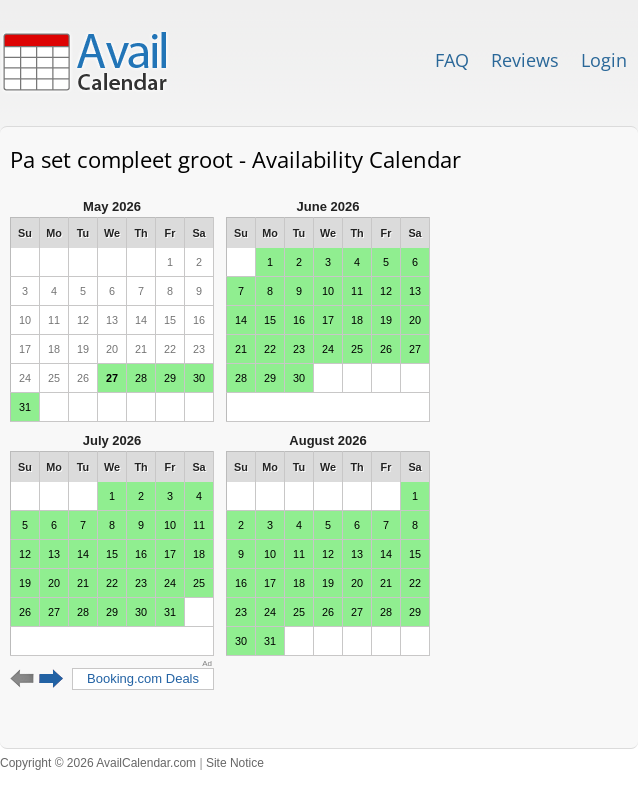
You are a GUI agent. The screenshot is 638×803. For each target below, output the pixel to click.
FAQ (452, 60)
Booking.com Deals (143, 678)
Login (604, 60)
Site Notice (235, 763)
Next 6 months (51, 679)
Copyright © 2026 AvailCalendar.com (98, 763)
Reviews (525, 60)
